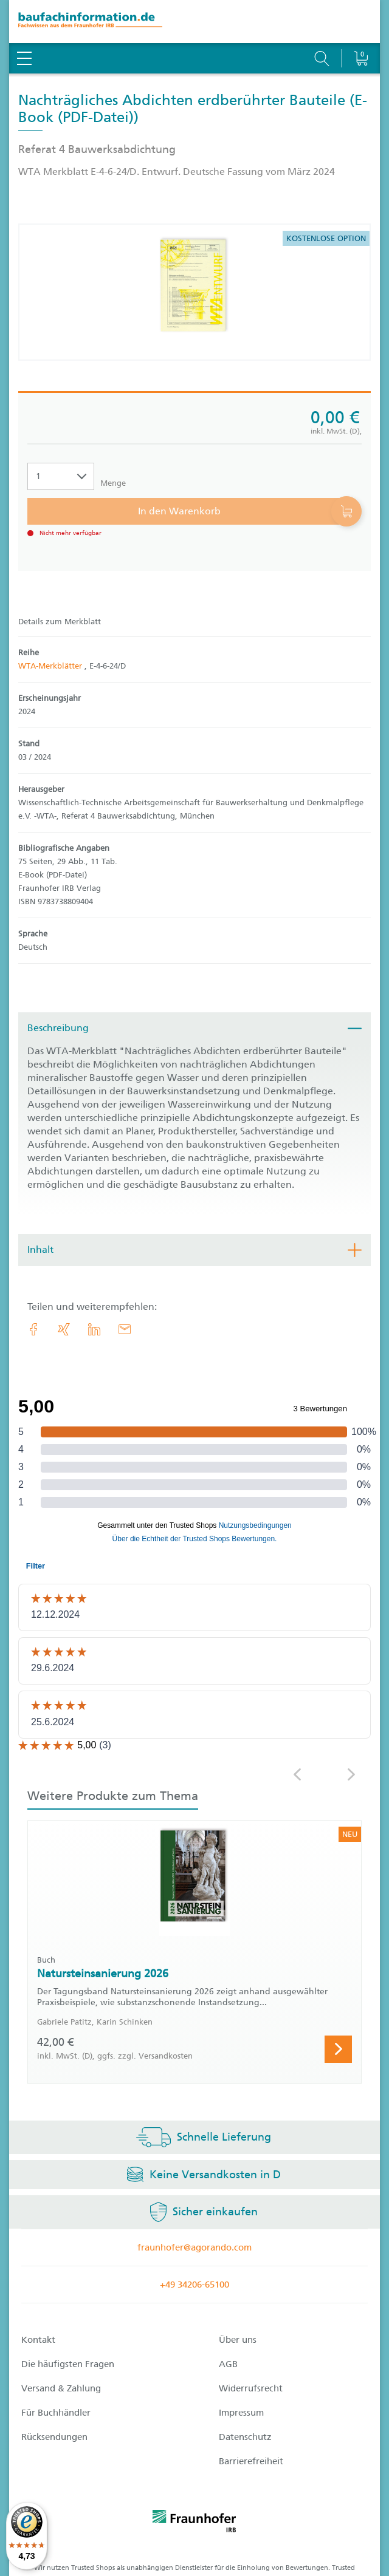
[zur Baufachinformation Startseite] (194, 21)
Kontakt (38, 2339)
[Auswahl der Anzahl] (60, 476)
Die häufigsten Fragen (67, 2364)
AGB (228, 2364)
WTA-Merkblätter (51, 665)
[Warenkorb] (361, 27)
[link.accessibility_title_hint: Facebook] (33, 1329)
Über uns (237, 2339)
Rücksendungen (54, 2436)
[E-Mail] (125, 1329)
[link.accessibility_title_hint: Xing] (64, 1329)
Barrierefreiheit (251, 2461)
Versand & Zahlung (61, 2388)
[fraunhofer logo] (194, 2523)
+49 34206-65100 (194, 2284)
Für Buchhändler (56, 2412)
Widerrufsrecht (251, 2388)
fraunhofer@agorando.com (194, 2247)
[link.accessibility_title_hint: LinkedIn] (94, 1329)
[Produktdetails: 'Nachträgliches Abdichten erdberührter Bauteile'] (194, 292)
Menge (113, 483)
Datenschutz (245, 2436)
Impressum (241, 2412)
